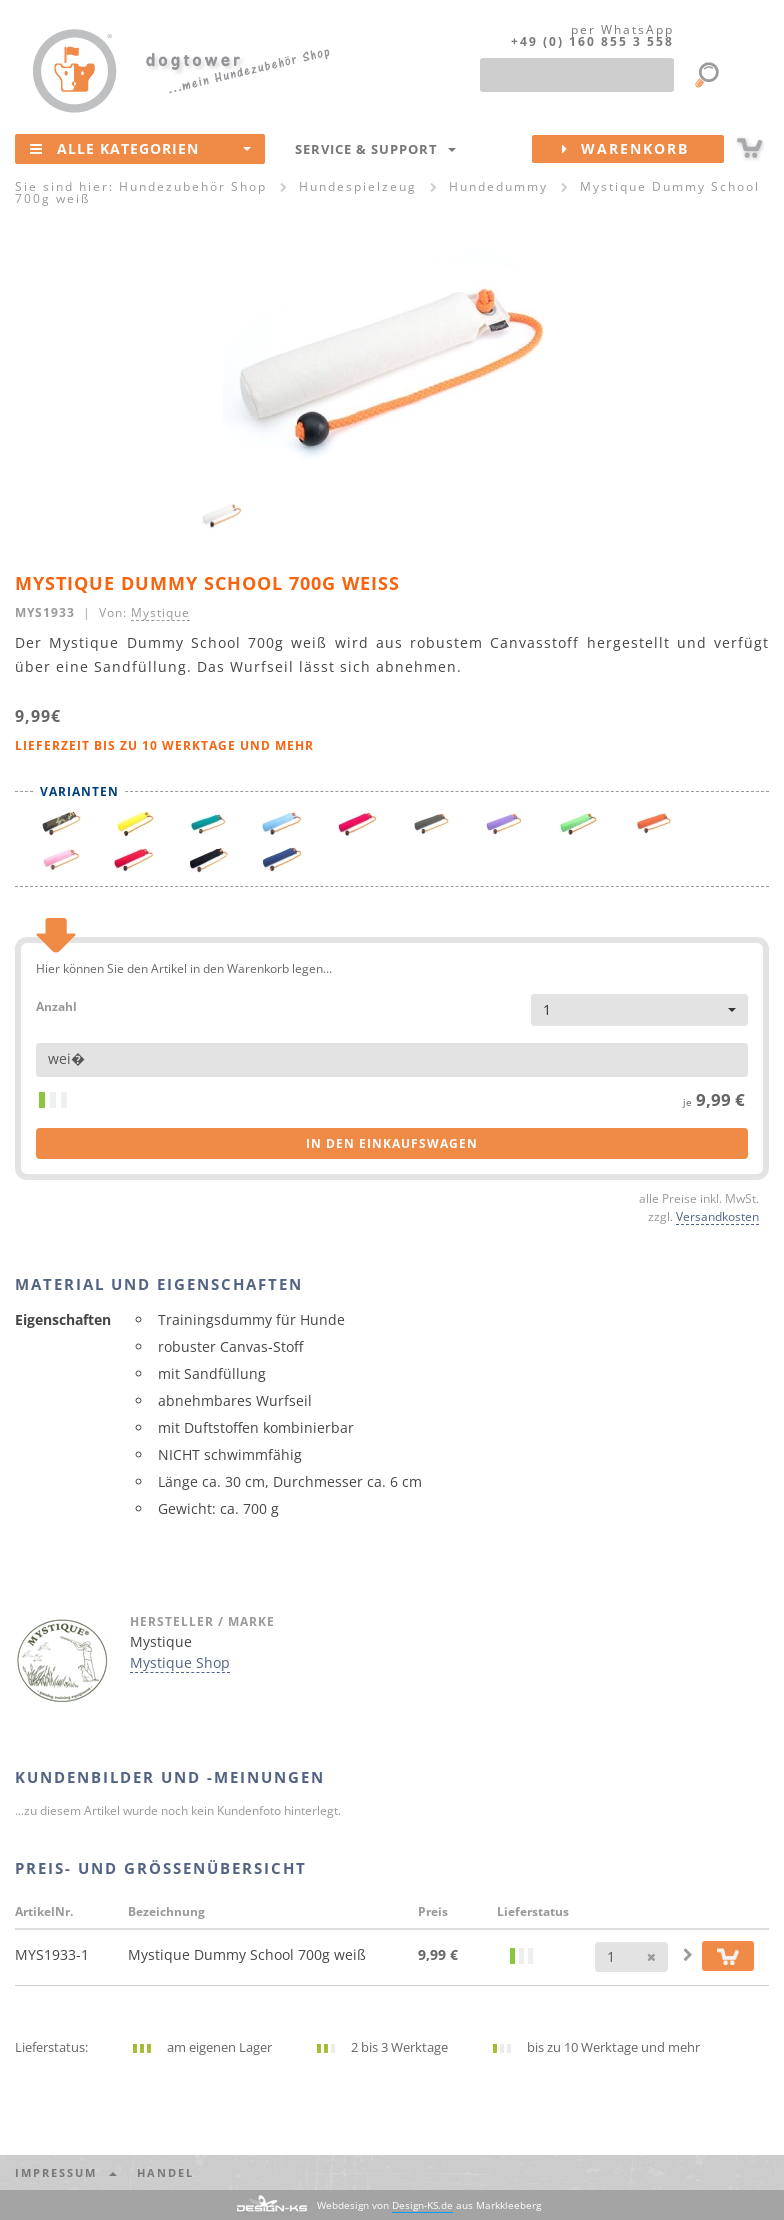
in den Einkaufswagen (392, 1143)
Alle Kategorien (140, 148)
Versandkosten (717, 1216)
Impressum (66, 2172)
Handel (165, 2172)
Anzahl (56, 1005)
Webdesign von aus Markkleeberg (429, 2205)
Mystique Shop (180, 1662)
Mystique (160, 612)
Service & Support (375, 149)
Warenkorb (643, 149)
